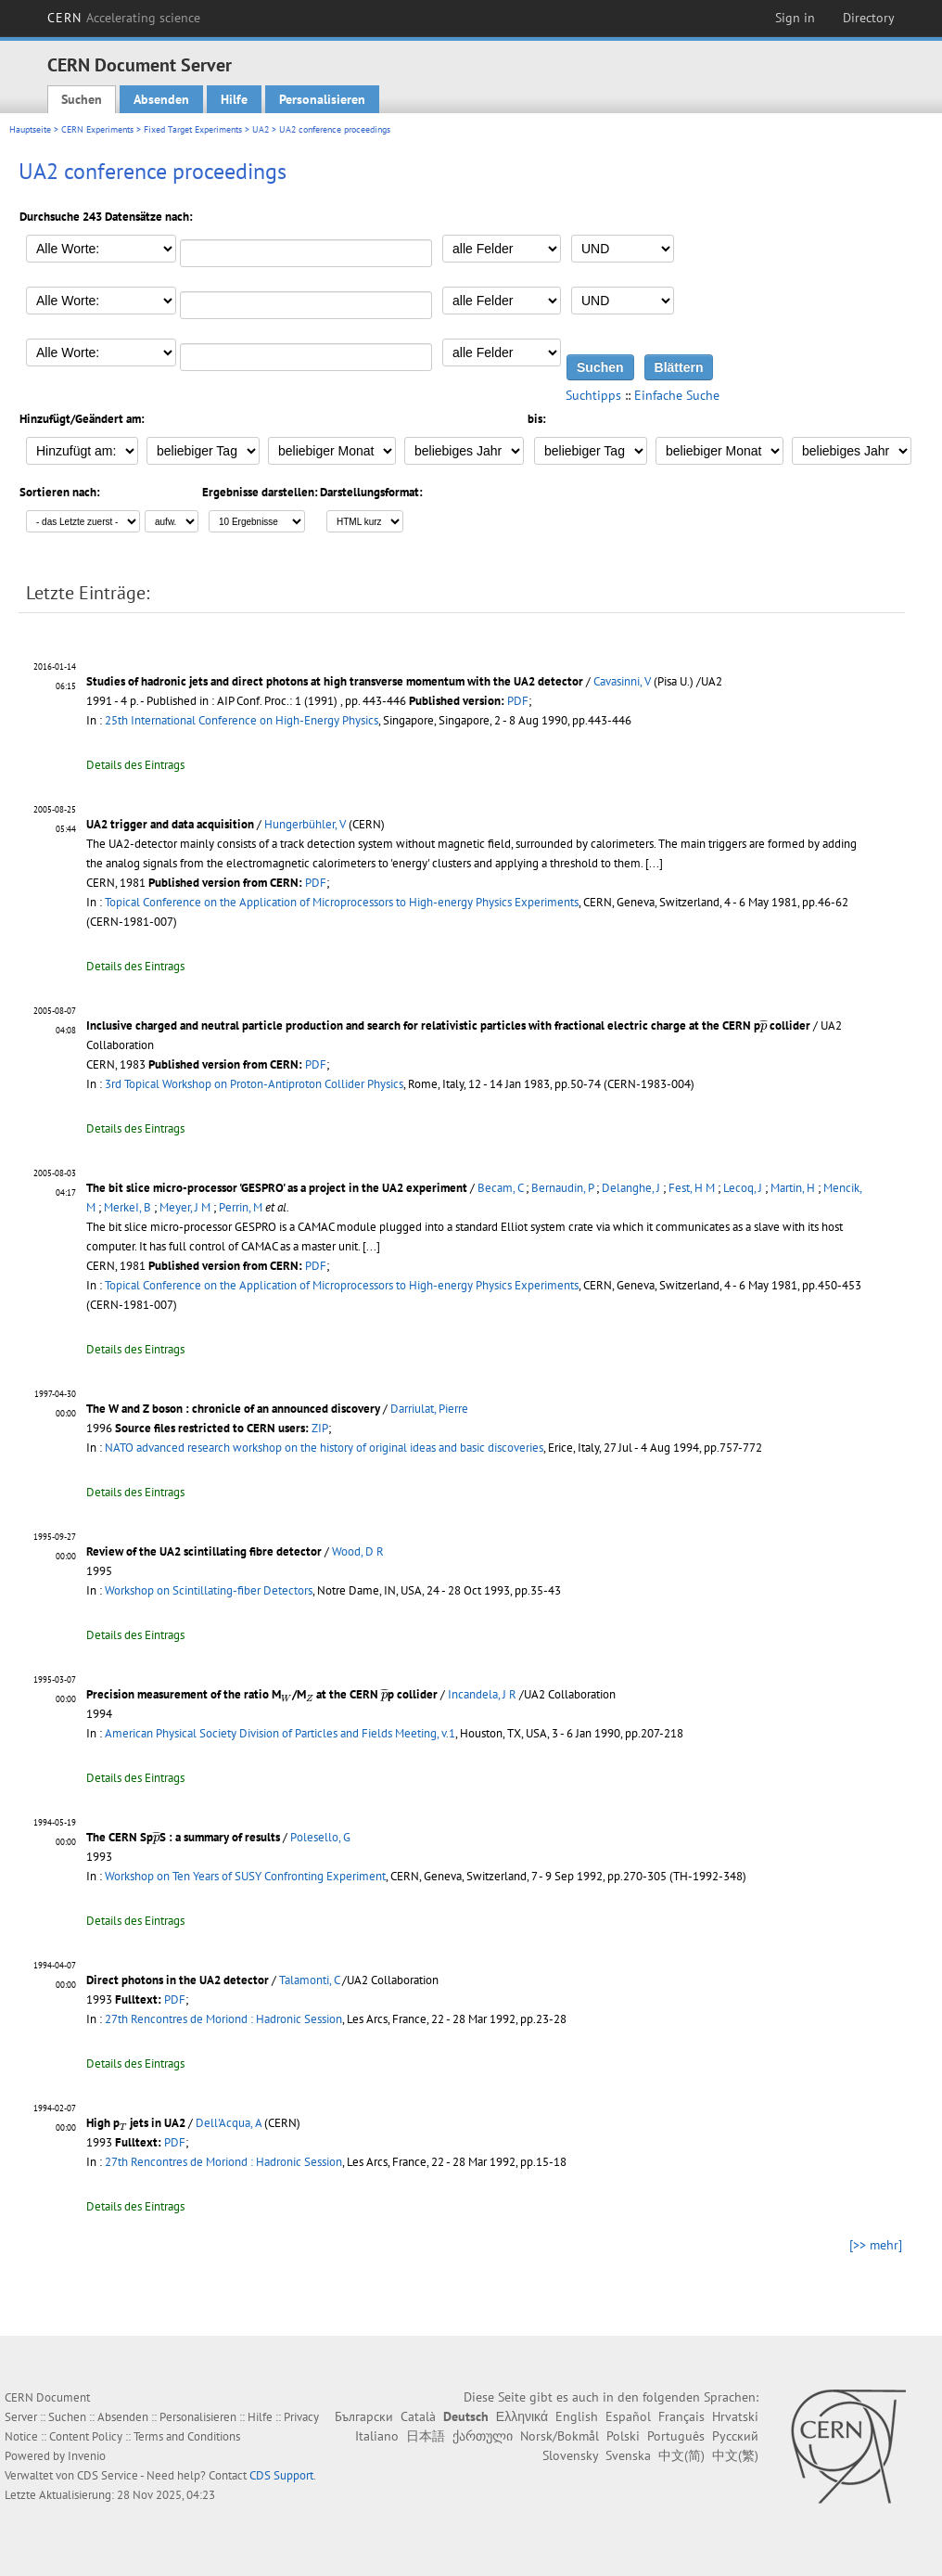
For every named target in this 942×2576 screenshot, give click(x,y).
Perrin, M (240, 1207)
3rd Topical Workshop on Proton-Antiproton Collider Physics (254, 1084)
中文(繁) (735, 2455)
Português (676, 2436)
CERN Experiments (97, 129)
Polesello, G (320, 1837)
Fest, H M (691, 1188)
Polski (623, 2436)
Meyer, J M (184, 1207)
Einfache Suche (676, 395)
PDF (517, 701)
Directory (869, 17)
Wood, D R (358, 1551)
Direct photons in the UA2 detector (177, 1980)
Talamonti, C (309, 1980)
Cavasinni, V (622, 681)
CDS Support (281, 2475)
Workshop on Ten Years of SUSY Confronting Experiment (245, 1876)
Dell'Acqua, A (228, 2123)
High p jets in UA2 (135, 2123)
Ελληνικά (522, 2416)
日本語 (425, 2436)
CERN (124, 17)
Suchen (81, 99)
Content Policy (85, 2436)
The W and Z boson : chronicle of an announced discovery (233, 1408)
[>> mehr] (875, 2244)
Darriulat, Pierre (429, 1408)
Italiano (377, 2436)
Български (364, 2416)
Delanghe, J (631, 1188)
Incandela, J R (482, 1694)
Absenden (161, 99)
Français (681, 2416)
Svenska (628, 2455)
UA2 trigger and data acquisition (170, 824)
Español (628, 2416)
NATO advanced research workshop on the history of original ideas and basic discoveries (324, 1447)
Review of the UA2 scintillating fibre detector (204, 1551)
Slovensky (570, 2455)
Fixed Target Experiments (193, 129)
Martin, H (792, 1188)
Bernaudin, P (562, 1188)
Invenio (87, 2456)
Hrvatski (735, 2416)
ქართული (482, 2436)
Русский (735, 2436)
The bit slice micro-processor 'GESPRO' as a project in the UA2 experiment (276, 1188)
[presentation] (763, 1025)
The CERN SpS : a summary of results (183, 1837)
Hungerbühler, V (305, 824)
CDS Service (107, 2475)
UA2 (260, 129)
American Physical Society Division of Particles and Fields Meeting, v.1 (280, 1733)
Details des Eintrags (135, 765)
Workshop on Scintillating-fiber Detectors (208, 1590)
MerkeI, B (127, 1207)
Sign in (795, 17)
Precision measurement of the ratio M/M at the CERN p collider (262, 1694)
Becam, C (500, 1188)
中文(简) (681, 2455)
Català (418, 2416)
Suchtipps (593, 395)
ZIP (320, 1428)
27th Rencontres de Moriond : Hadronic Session (223, 2019)
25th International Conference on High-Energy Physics (241, 720)
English (576, 2416)
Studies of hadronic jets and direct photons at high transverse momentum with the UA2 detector (334, 681)
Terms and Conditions (187, 2436)
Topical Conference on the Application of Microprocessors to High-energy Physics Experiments (342, 902)
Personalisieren (322, 99)
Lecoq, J (742, 1188)
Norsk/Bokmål (559, 2436)
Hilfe (234, 99)
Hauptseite (30, 129)
